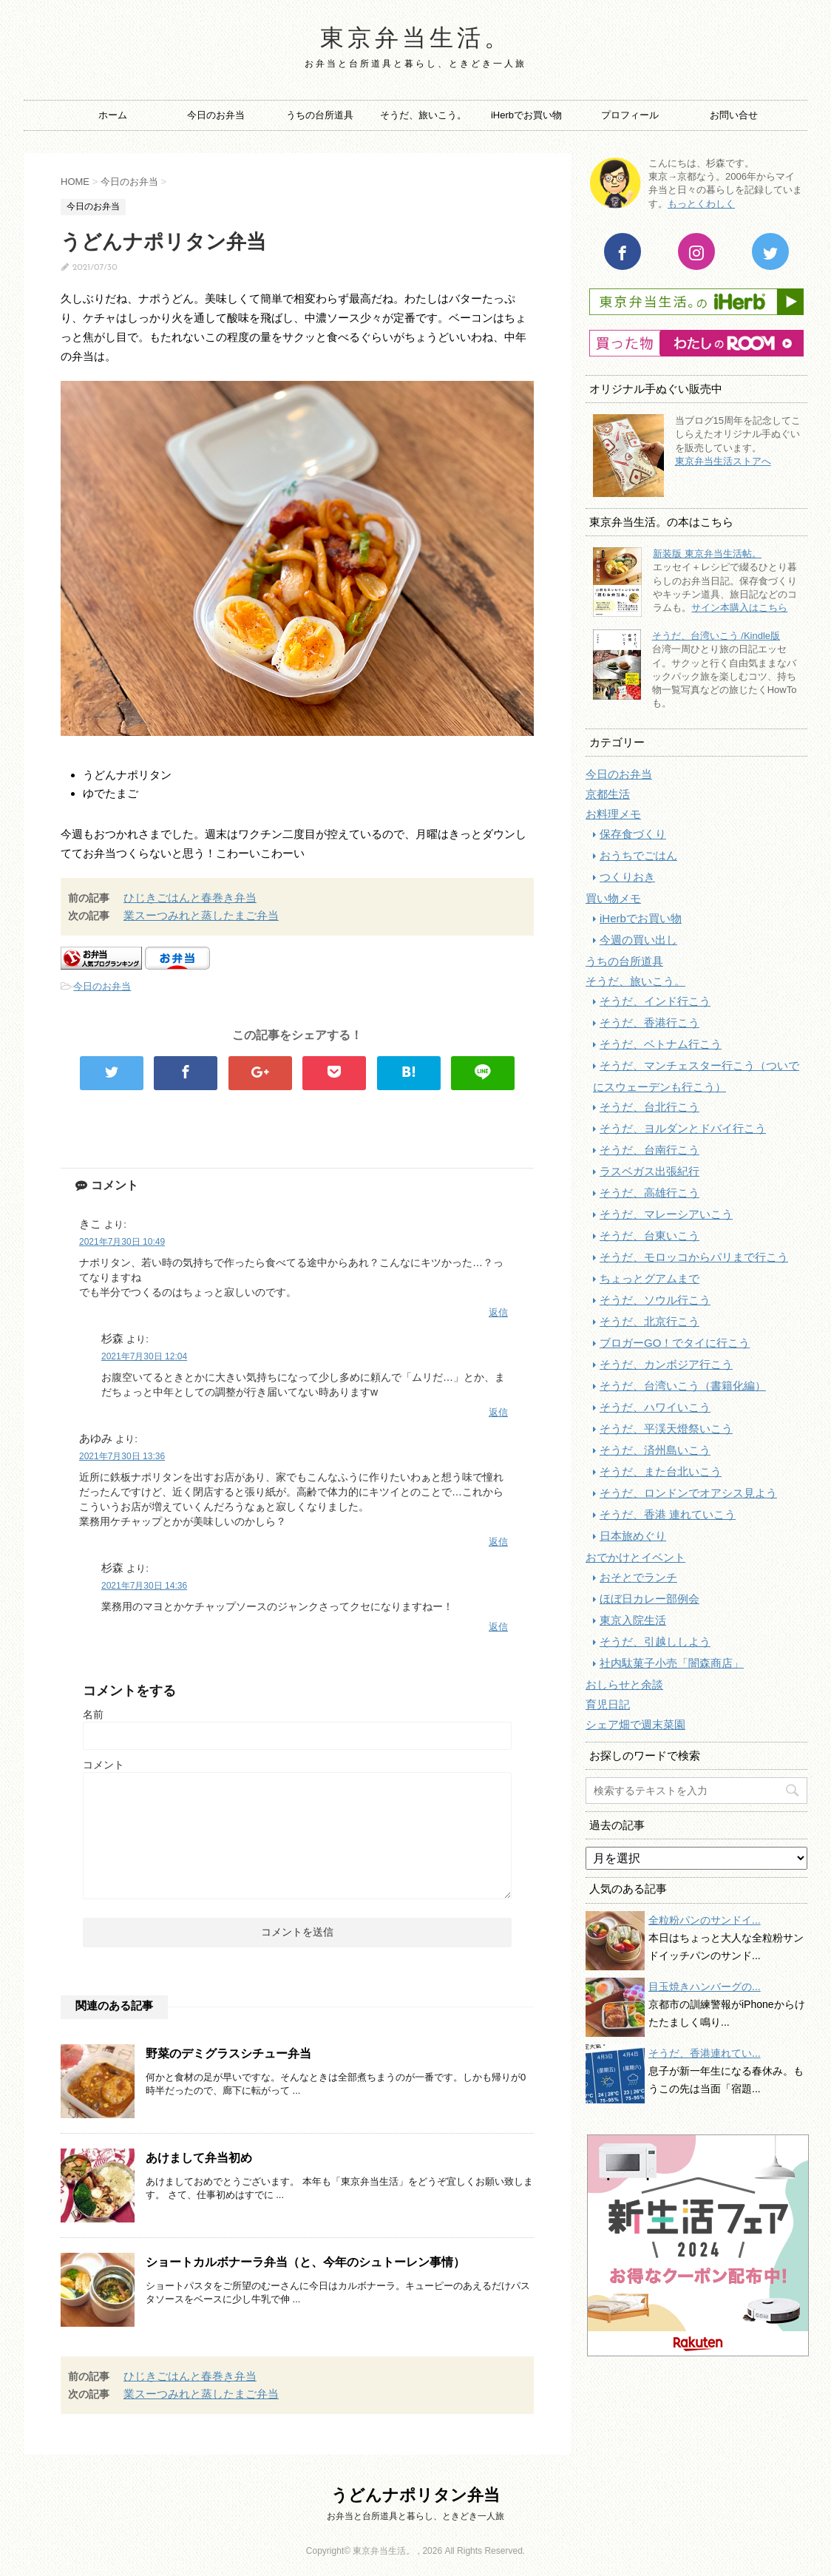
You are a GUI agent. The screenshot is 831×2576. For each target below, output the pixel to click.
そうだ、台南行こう (649, 1149)
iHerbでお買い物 (526, 115)
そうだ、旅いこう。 (423, 115)
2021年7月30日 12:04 (144, 1356)
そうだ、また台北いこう (661, 1471)
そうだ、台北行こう (649, 1107)
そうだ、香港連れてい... (704, 2053)
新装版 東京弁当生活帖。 (707, 553)
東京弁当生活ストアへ (723, 461)
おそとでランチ (638, 1577)
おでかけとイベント (635, 1557)
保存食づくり (633, 834)
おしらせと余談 (624, 1684)
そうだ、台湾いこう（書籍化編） (683, 1385)
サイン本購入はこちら (739, 607)
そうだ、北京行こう (649, 1321)
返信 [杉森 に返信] (498, 1412)
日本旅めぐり (633, 1535)
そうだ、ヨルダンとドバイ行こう (683, 1128)
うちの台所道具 (319, 115)
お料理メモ (613, 814)
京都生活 (608, 794)
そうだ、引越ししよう (655, 1641)
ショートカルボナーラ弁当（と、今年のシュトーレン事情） (305, 2262)
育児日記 (608, 1704)
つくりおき (627, 877)
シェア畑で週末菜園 (635, 1724)
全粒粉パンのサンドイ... (704, 1920)
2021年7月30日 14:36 (144, 1586)
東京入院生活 (633, 1620)
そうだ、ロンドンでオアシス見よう (688, 1493)
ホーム (112, 115)
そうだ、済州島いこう (655, 1450)
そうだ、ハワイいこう (655, 1407)
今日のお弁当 (216, 115)
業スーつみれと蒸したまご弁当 (201, 915)
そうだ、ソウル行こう (655, 1300)
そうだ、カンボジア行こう (666, 1364)
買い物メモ (613, 898)
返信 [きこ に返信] (498, 1312)
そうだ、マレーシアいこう (666, 1214)
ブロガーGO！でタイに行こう (675, 1342)
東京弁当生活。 (416, 40)
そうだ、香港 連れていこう (668, 1514)
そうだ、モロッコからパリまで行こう (694, 1257)
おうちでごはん (638, 855)
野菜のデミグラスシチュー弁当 (228, 2053)
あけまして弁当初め (199, 2157)
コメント (103, 1765)
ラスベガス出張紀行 (649, 1171)
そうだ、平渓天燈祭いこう (666, 1428)
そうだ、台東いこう (649, 1235)
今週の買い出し (638, 939)
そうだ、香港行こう (649, 1022)
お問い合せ (734, 115)
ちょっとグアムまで (649, 1278)
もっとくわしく (701, 203)
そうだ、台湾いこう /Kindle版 (716, 635)
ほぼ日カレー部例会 (649, 1598)
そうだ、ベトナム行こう (661, 1044)
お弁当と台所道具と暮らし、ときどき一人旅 (415, 2516)
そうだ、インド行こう (655, 1001)
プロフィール (630, 115)
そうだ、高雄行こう (649, 1192)
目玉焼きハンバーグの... (704, 1986)
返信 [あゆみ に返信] (498, 1541)
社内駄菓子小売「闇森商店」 (672, 1663)
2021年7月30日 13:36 (122, 1456)
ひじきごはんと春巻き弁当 (190, 897)
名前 (93, 1714)
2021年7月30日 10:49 (122, 1242)
